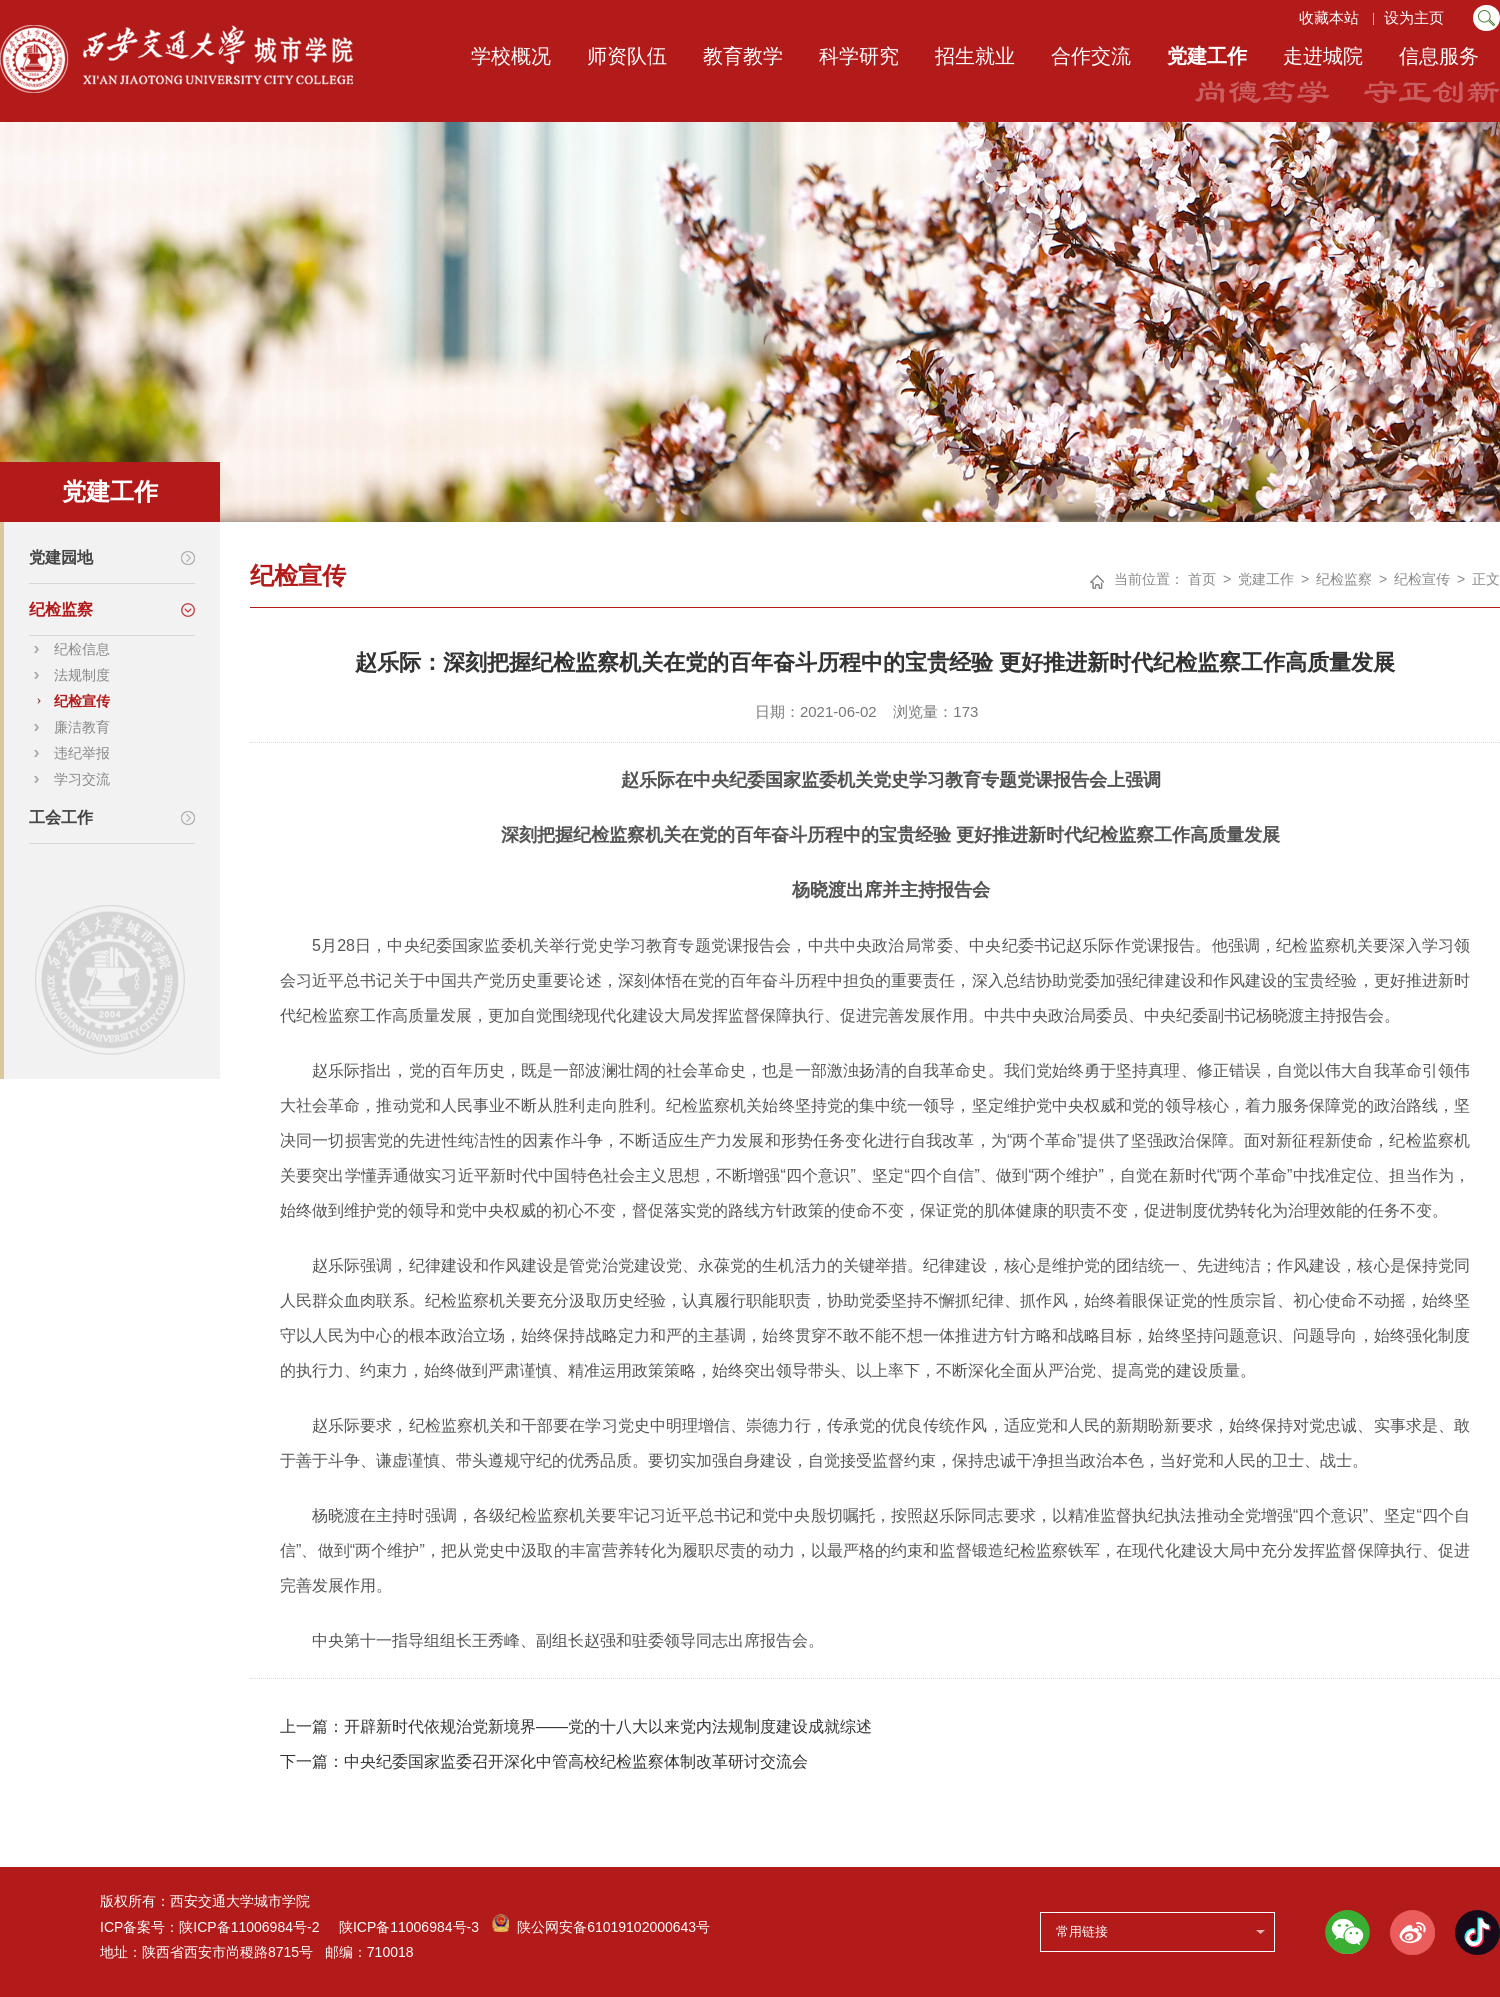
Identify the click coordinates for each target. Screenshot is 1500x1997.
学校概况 (511, 56)
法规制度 (82, 675)
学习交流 (82, 779)
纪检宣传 (82, 701)
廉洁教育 (82, 727)
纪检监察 (1344, 579)
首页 (1202, 579)
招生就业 (975, 56)
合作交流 (1091, 56)
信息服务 (1439, 56)
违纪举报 (82, 753)
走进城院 (1323, 56)
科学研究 (859, 56)
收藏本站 (1328, 17)
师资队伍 (627, 56)
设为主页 (1416, 17)
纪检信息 (82, 649)
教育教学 (743, 56)
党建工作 (1207, 56)
